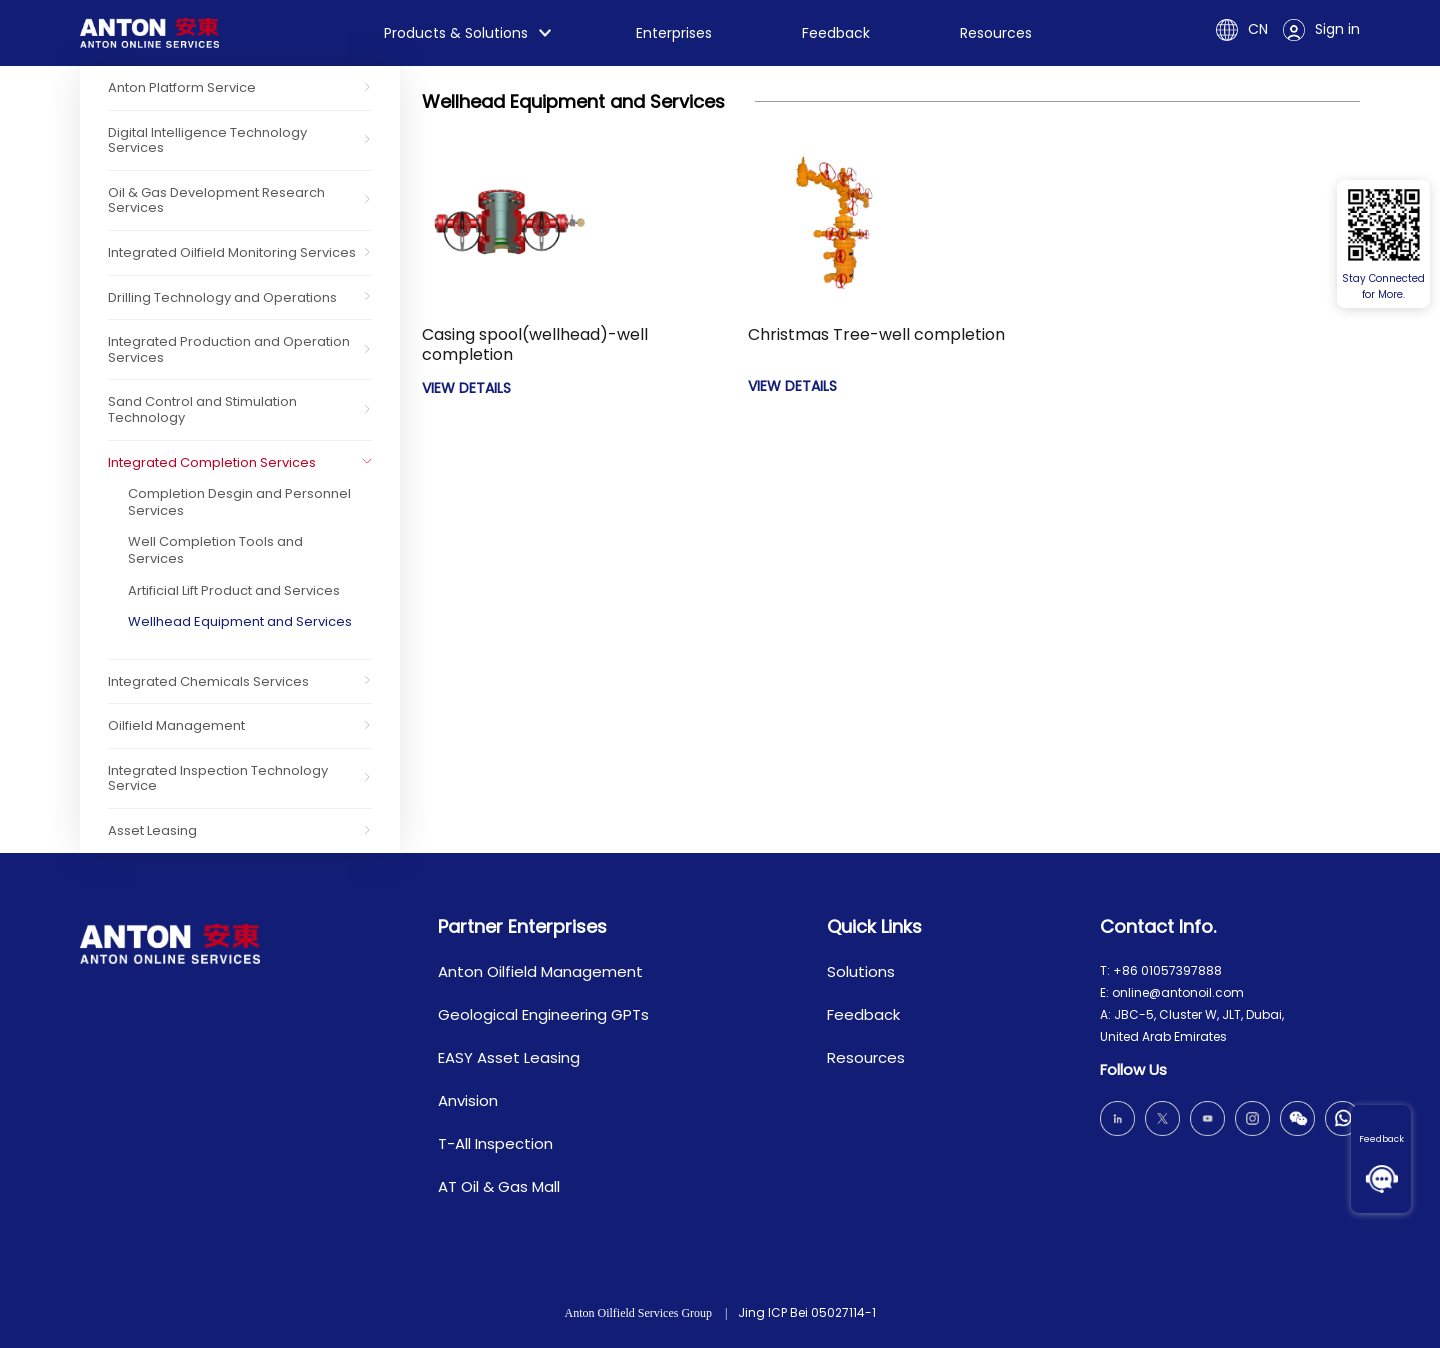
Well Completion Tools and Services (215, 550)
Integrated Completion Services (212, 462)
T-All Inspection (495, 1143)
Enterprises (674, 33)
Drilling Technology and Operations (222, 297)
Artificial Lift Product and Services (234, 590)
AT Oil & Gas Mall (499, 1186)
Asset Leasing (152, 830)
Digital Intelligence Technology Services (207, 140)
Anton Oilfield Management (540, 971)
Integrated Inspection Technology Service (218, 778)
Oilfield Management (176, 725)
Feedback (1381, 1139)
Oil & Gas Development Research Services (216, 200)
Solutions (861, 971)
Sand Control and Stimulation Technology (202, 409)
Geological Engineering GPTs (543, 1014)
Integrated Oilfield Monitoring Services (232, 252)
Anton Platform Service (182, 87)
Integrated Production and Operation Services (229, 349)
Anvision (468, 1100)
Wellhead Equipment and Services (240, 621)
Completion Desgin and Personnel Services (239, 502)
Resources (996, 33)
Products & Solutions (456, 33)
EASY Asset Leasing (509, 1057)
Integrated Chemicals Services (208, 681)
